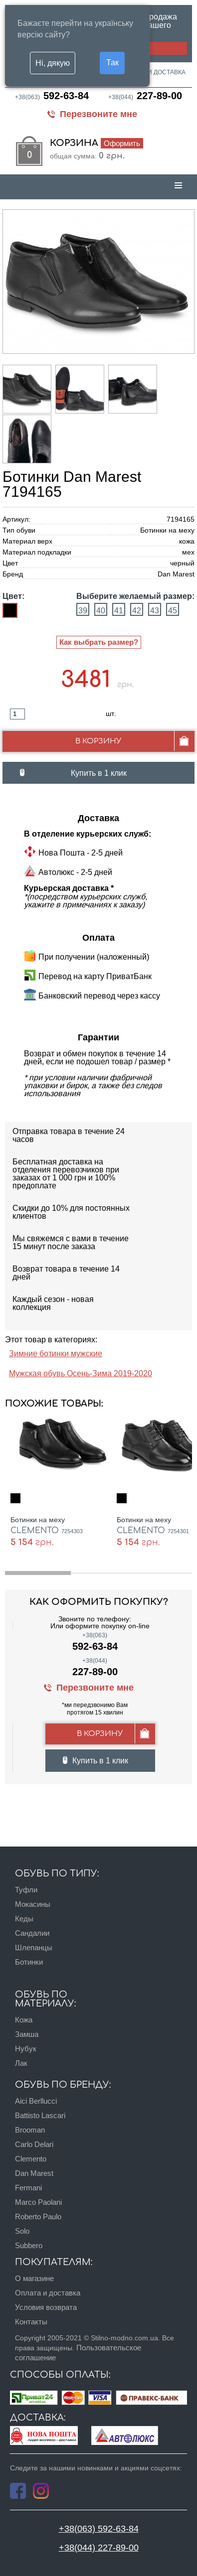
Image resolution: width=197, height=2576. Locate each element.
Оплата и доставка (154, 72)
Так (112, 62)
